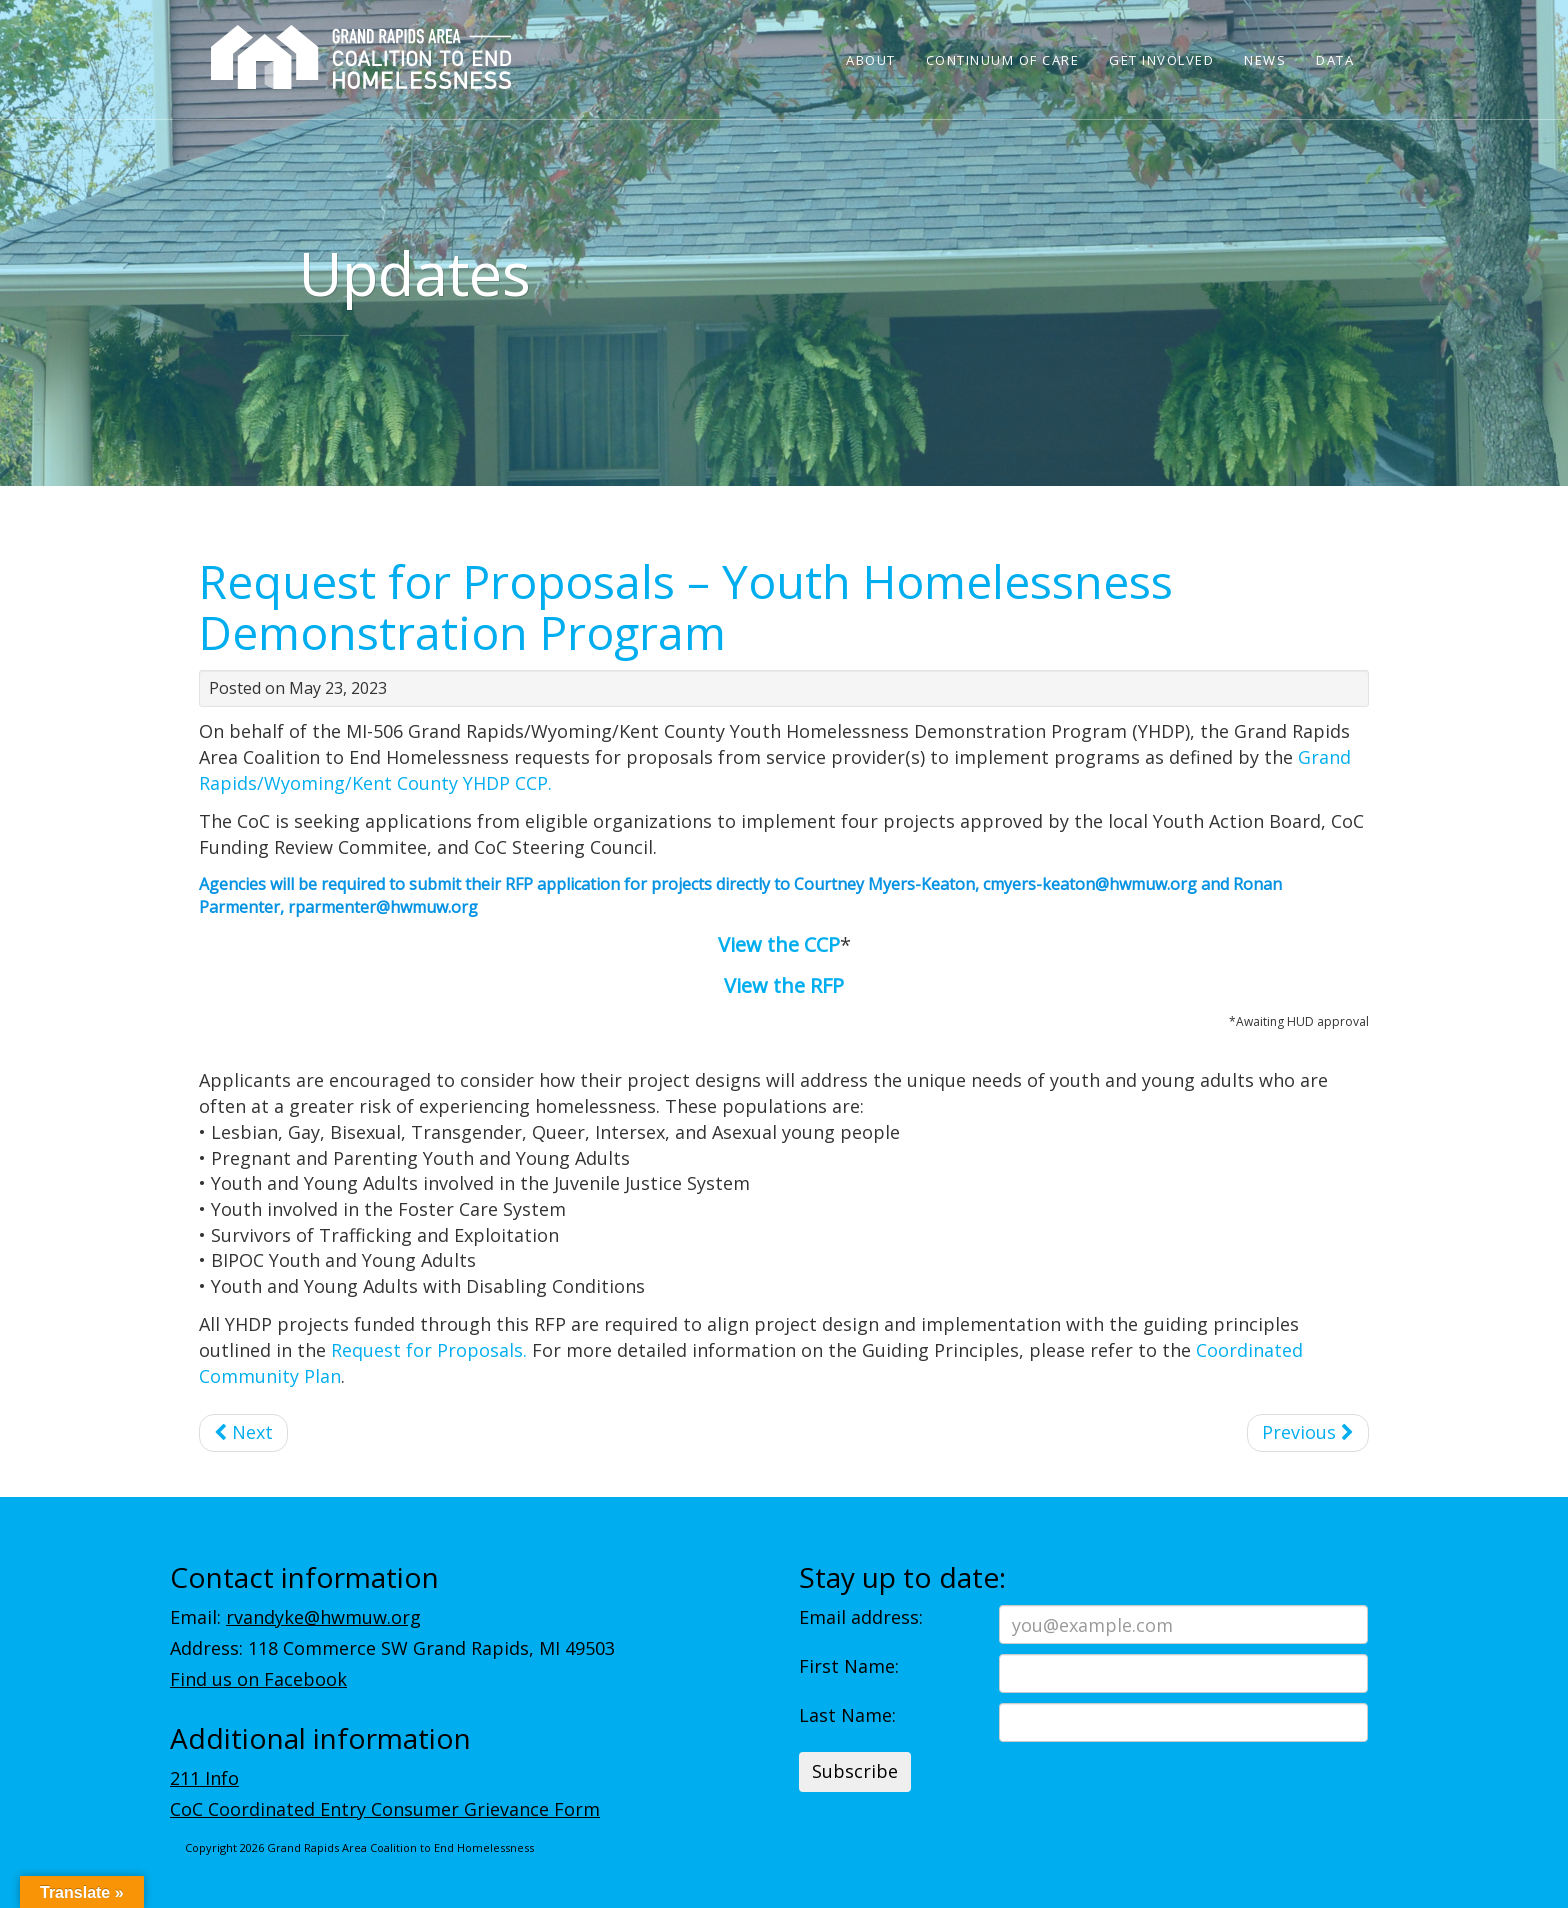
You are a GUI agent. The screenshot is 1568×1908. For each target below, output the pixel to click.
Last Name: (847, 1715)
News (1265, 60)
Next (243, 1432)
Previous (1308, 1432)
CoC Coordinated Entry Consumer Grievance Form (385, 1809)
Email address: (861, 1617)
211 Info (204, 1778)
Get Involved (1161, 60)
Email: (295, 1617)
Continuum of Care (1003, 60)
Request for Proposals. (426, 1350)
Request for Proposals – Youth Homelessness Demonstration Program (686, 606)
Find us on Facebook (258, 1679)
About (871, 60)
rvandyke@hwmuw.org (323, 1617)
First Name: (849, 1666)
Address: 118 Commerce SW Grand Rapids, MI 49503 (392, 1648)
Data (1335, 60)
